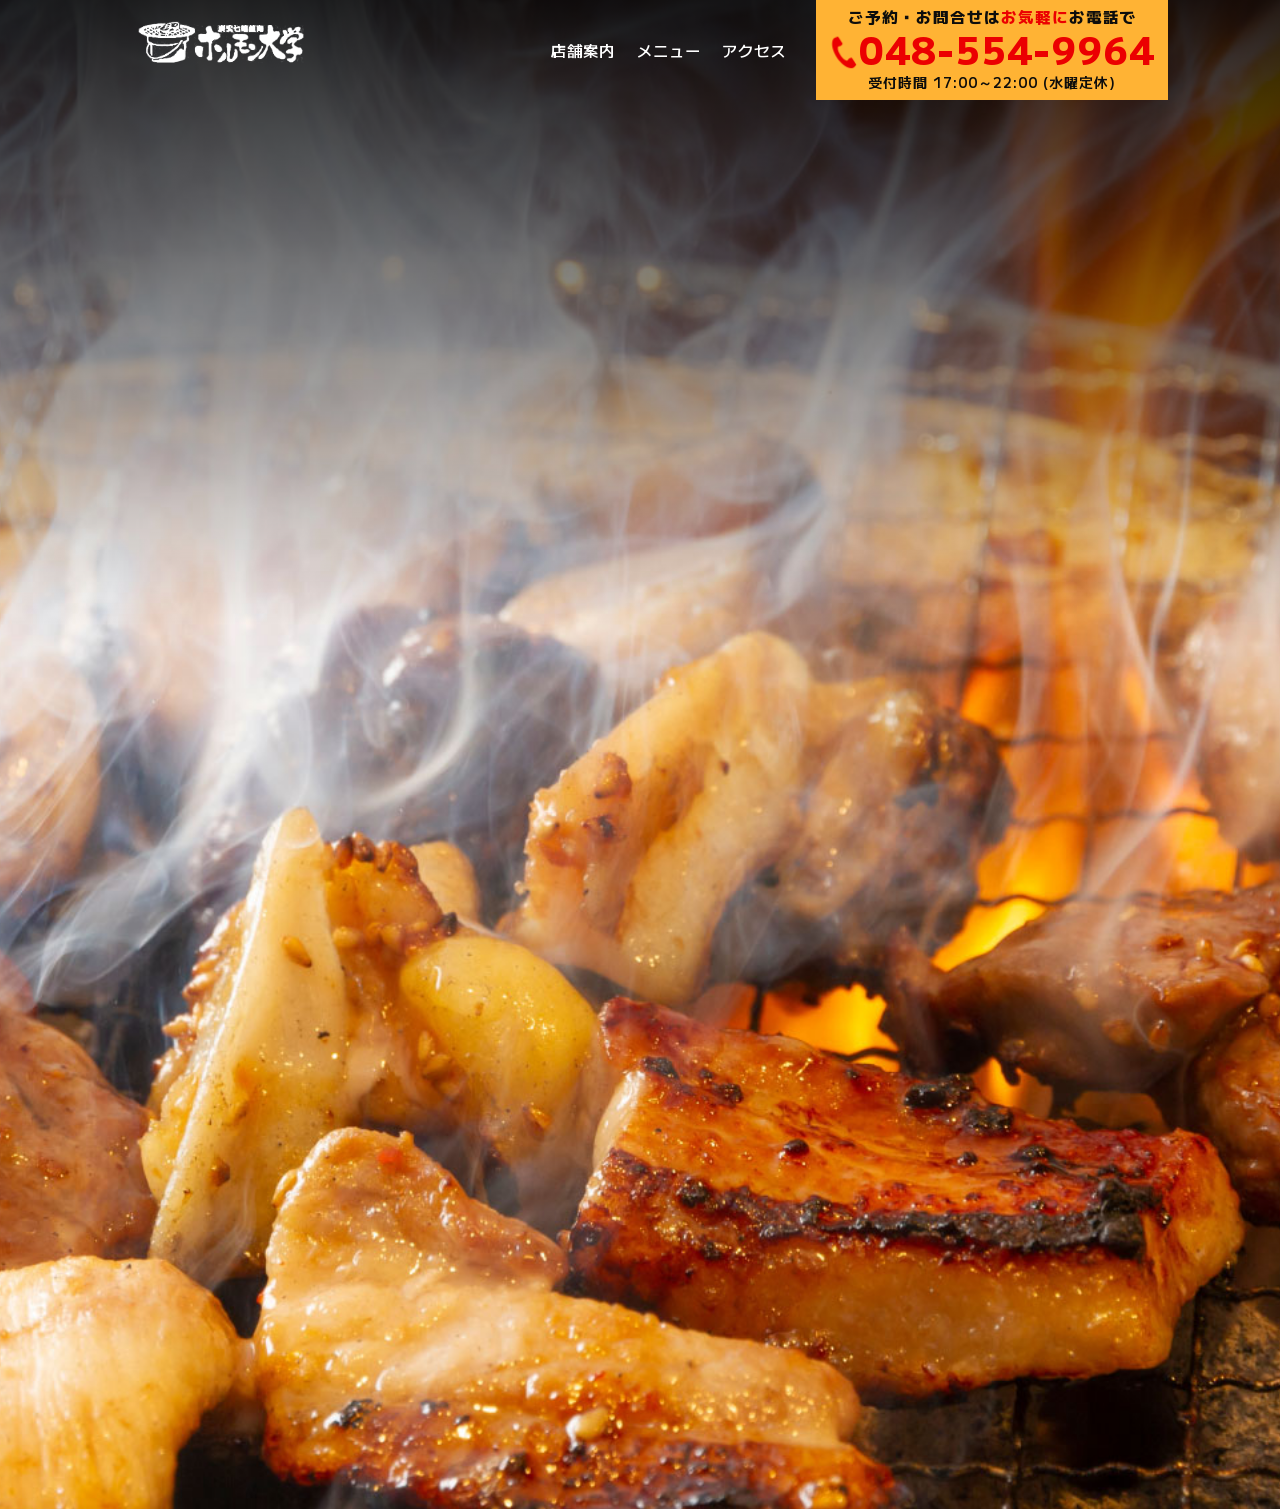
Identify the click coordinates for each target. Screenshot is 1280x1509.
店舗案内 (583, 50)
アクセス (754, 50)
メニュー (669, 50)
